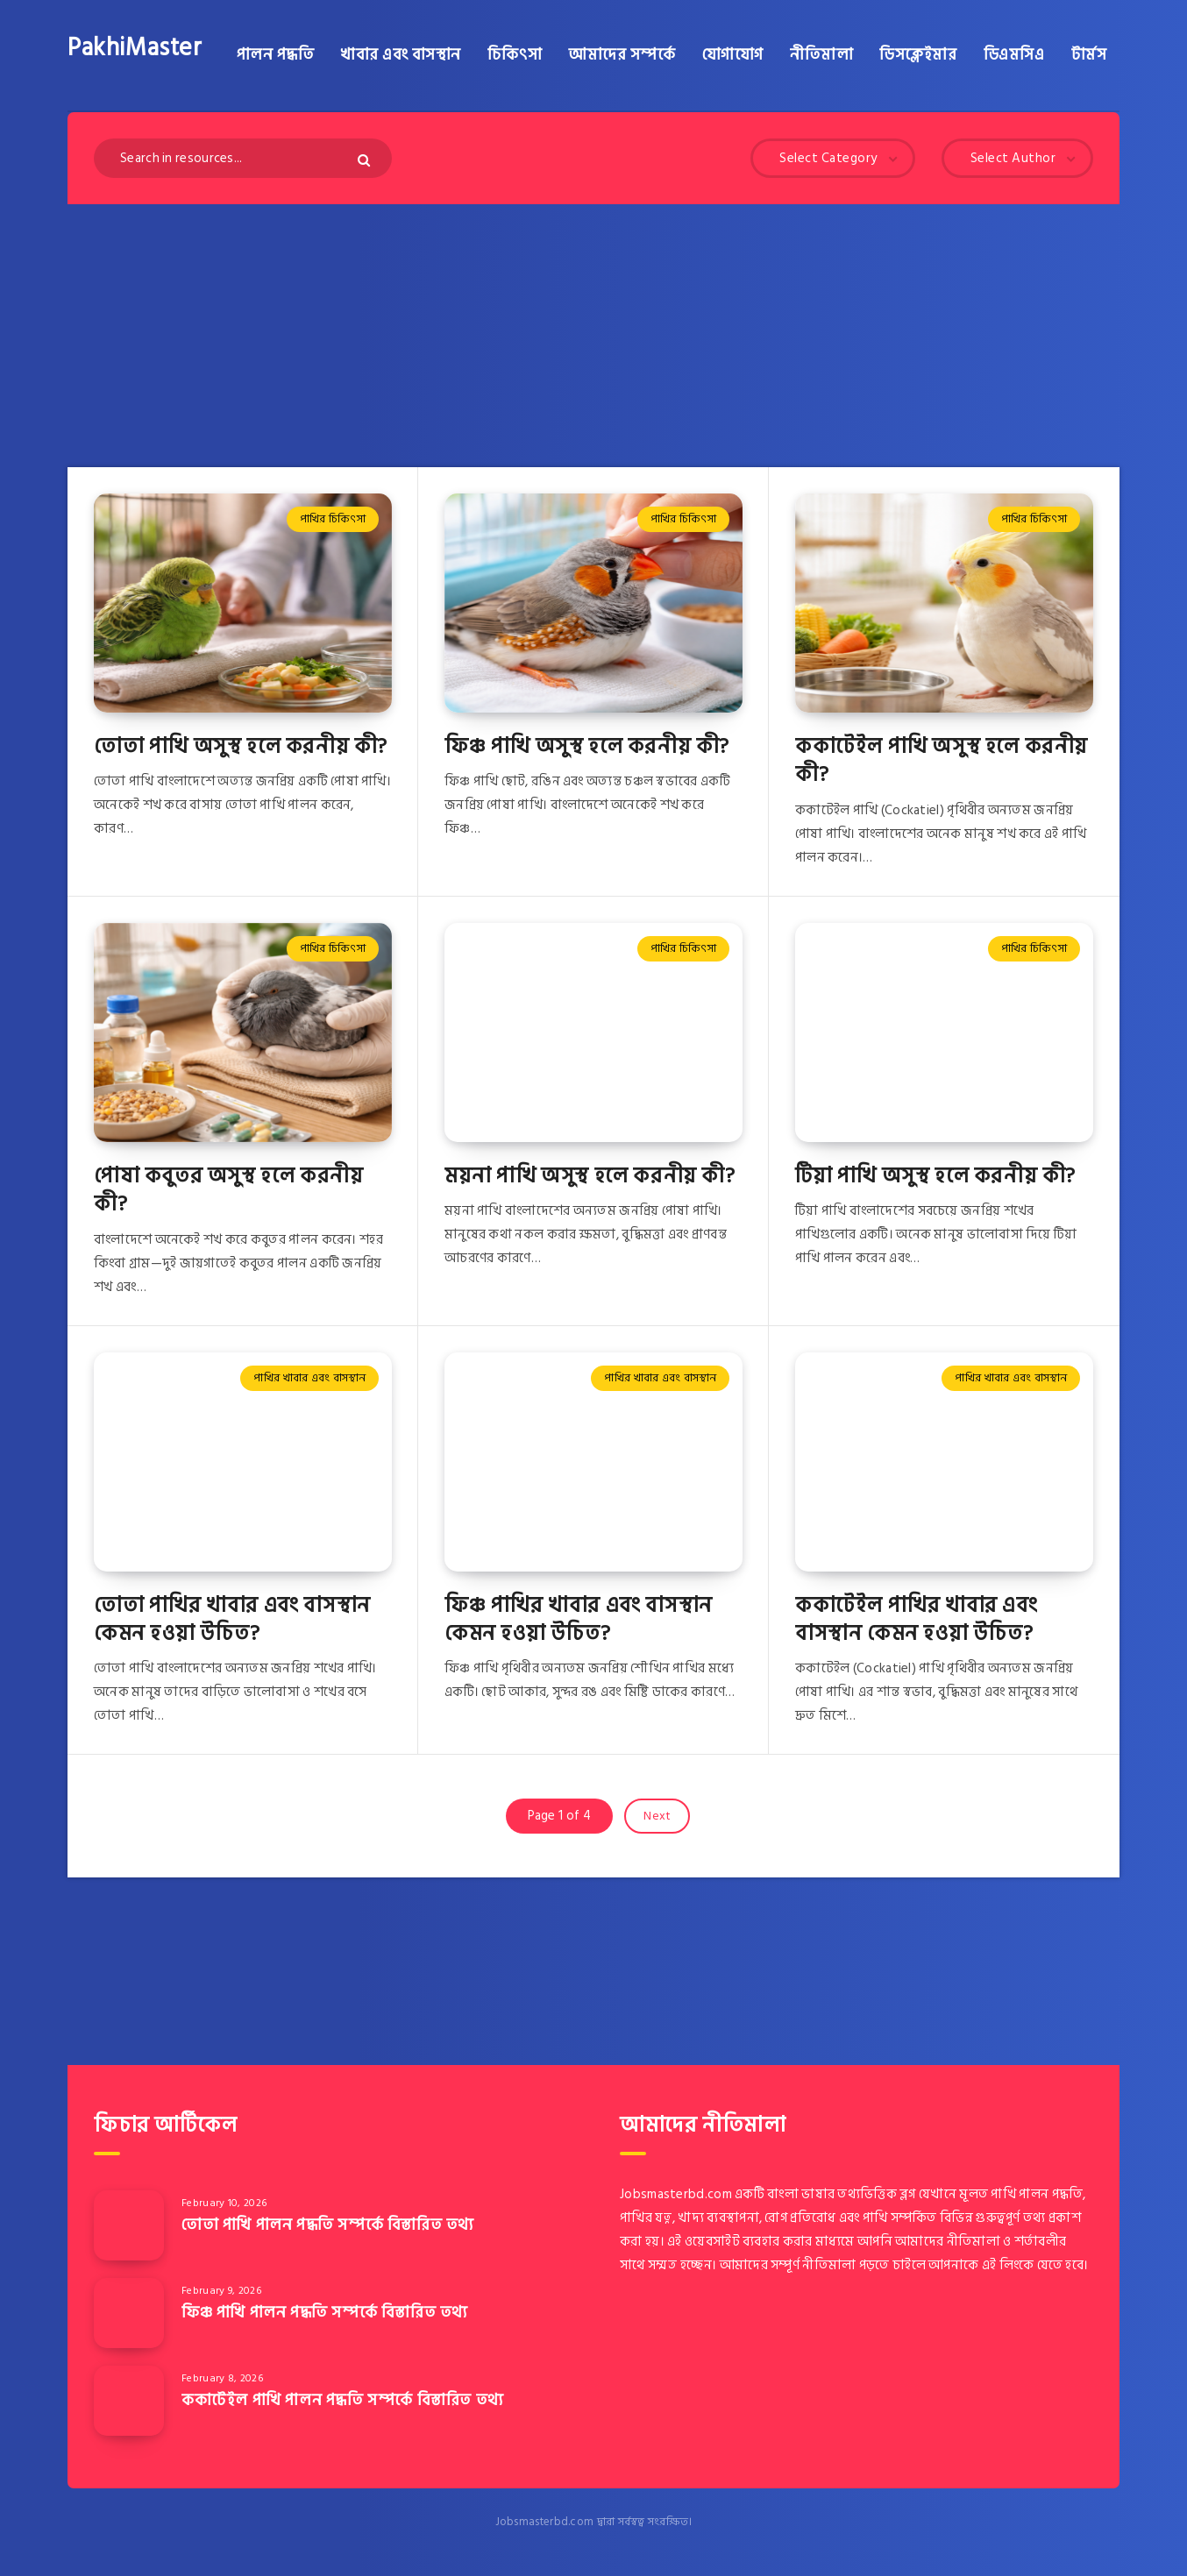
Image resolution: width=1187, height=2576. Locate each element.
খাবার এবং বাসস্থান (400, 55)
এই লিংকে (1008, 2265)
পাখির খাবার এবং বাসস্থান (309, 1377)
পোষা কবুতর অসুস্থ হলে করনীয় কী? (228, 1190)
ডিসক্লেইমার (917, 55)
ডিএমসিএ (1014, 55)
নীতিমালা (821, 55)
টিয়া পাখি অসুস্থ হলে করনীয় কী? (935, 1176)
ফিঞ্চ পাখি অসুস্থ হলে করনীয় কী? (586, 746)
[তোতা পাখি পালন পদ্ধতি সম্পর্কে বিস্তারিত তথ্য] (129, 2225)
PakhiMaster (135, 48)
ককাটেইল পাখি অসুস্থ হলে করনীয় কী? (941, 760)
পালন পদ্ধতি (276, 55)
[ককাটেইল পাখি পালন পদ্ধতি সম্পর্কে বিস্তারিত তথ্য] (129, 2401)
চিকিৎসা (514, 55)
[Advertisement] (593, 335)
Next (657, 1816)
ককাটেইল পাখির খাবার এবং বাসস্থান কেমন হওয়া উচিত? (916, 1619)
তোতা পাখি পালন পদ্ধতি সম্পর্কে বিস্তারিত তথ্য (327, 2225)
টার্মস (1089, 55)
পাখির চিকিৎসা (333, 519)
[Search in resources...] (243, 158)
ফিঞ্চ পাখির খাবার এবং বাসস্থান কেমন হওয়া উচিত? (578, 1619)
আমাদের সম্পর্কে (621, 55)
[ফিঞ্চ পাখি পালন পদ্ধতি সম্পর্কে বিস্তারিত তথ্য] (129, 2313)
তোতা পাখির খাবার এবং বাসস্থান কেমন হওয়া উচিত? (232, 1619)
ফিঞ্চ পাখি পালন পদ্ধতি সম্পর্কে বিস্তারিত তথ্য (324, 2312)
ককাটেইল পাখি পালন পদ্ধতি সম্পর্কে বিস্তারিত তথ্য (342, 2400)
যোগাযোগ (733, 55)
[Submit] (366, 160)
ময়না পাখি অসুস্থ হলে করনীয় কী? (590, 1176)
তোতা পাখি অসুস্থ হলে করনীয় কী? (240, 746)
